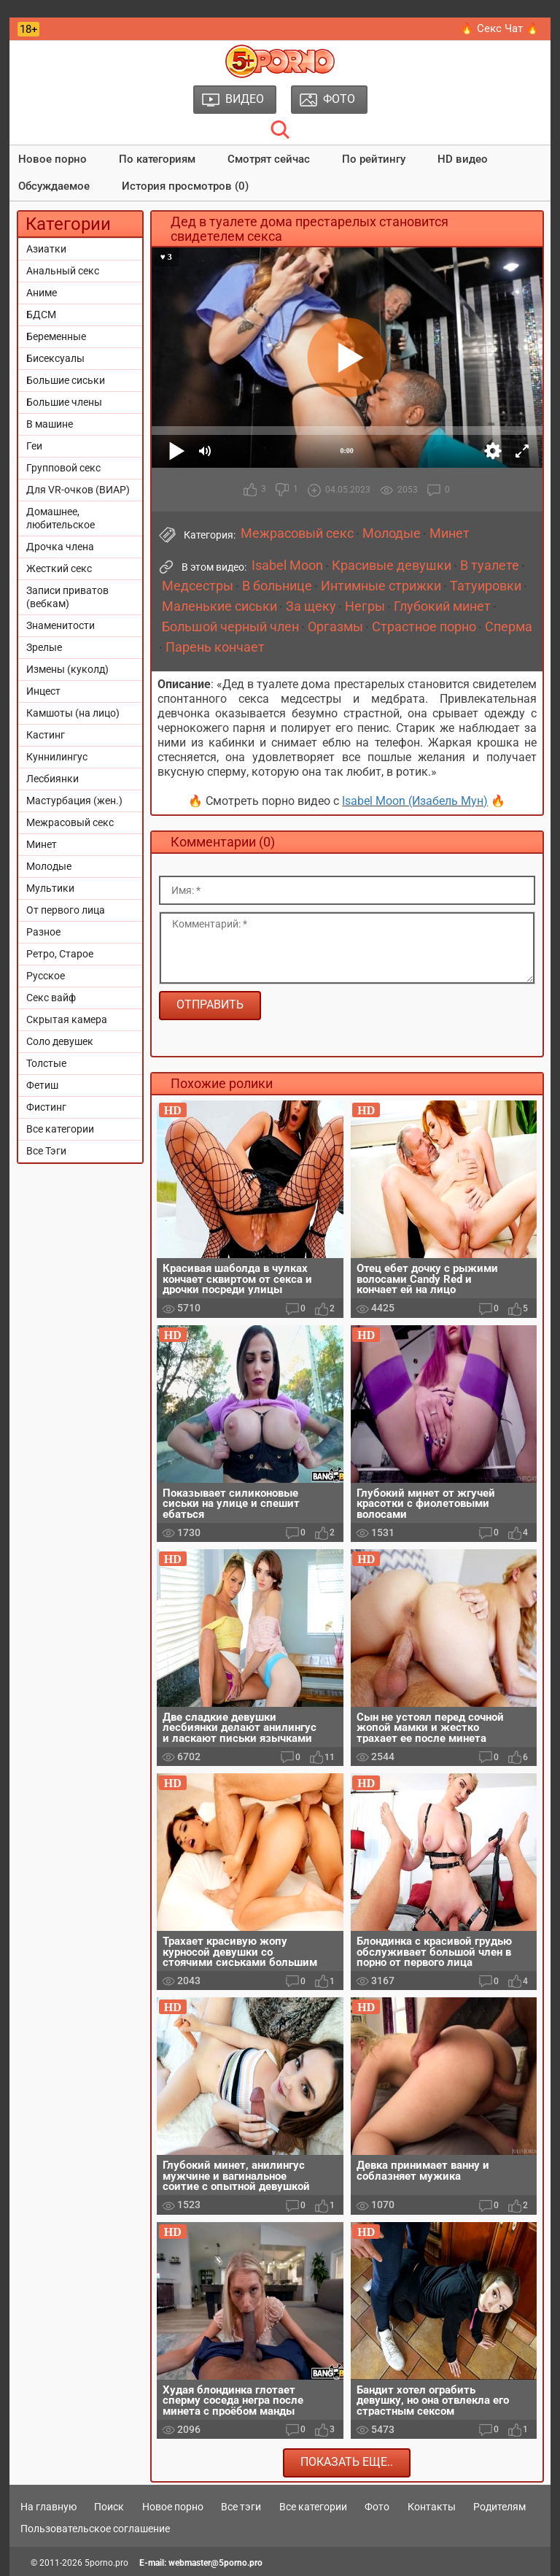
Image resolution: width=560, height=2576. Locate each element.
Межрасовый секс (70, 822)
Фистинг (46, 1107)
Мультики (50, 888)
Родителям (499, 2507)
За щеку (311, 606)
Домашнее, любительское (60, 518)
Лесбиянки (52, 778)
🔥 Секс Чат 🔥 (500, 28)
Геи (34, 446)
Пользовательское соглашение (95, 2528)
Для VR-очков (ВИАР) (78, 489)
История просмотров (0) (185, 186)
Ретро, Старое (59, 954)
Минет (41, 844)
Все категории (60, 1129)
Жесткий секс (59, 568)
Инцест (43, 691)
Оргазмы (335, 627)
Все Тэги (46, 1151)
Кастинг (45, 735)
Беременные (56, 336)
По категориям (157, 159)
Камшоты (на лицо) (73, 713)
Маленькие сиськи (219, 606)
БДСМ (41, 314)
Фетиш (42, 1085)
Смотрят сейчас (269, 159)
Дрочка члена (60, 546)
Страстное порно (424, 627)
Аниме (41, 292)
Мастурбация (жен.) (74, 800)
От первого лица (65, 910)
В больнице (277, 586)
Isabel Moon (287, 565)
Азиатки (46, 249)
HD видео (463, 159)
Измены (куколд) (67, 669)
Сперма (508, 627)
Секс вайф (51, 997)
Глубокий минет (442, 606)
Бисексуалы (55, 358)
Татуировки (485, 586)
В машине (49, 424)
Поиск (109, 2507)
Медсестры (197, 586)
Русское (45, 976)
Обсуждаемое (54, 186)
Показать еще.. (346, 2462)
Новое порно (52, 159)
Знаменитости (60, 625)
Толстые (46, 1063)
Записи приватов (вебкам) (67, 597)
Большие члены (64, 402)
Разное (43, 932)
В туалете (489, 565)
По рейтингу (373, 159)
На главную (48, 2507)
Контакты (432, 2507)
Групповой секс (63, 468)
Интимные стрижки (381, 586)
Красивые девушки (391, 565)
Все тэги (241, 2507)
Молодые (48, 866)
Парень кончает (215, 647)
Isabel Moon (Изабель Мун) (415, 801)
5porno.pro (106, 2563)
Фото (377, 2507)
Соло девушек (59, 1041)
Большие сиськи (65, 380)
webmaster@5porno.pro (215, 2563)
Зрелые (44, 647)
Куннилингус (57, 757)
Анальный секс (62, 271)
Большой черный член (230, 627)
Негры (365, 606)
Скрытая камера (66, 1019)
